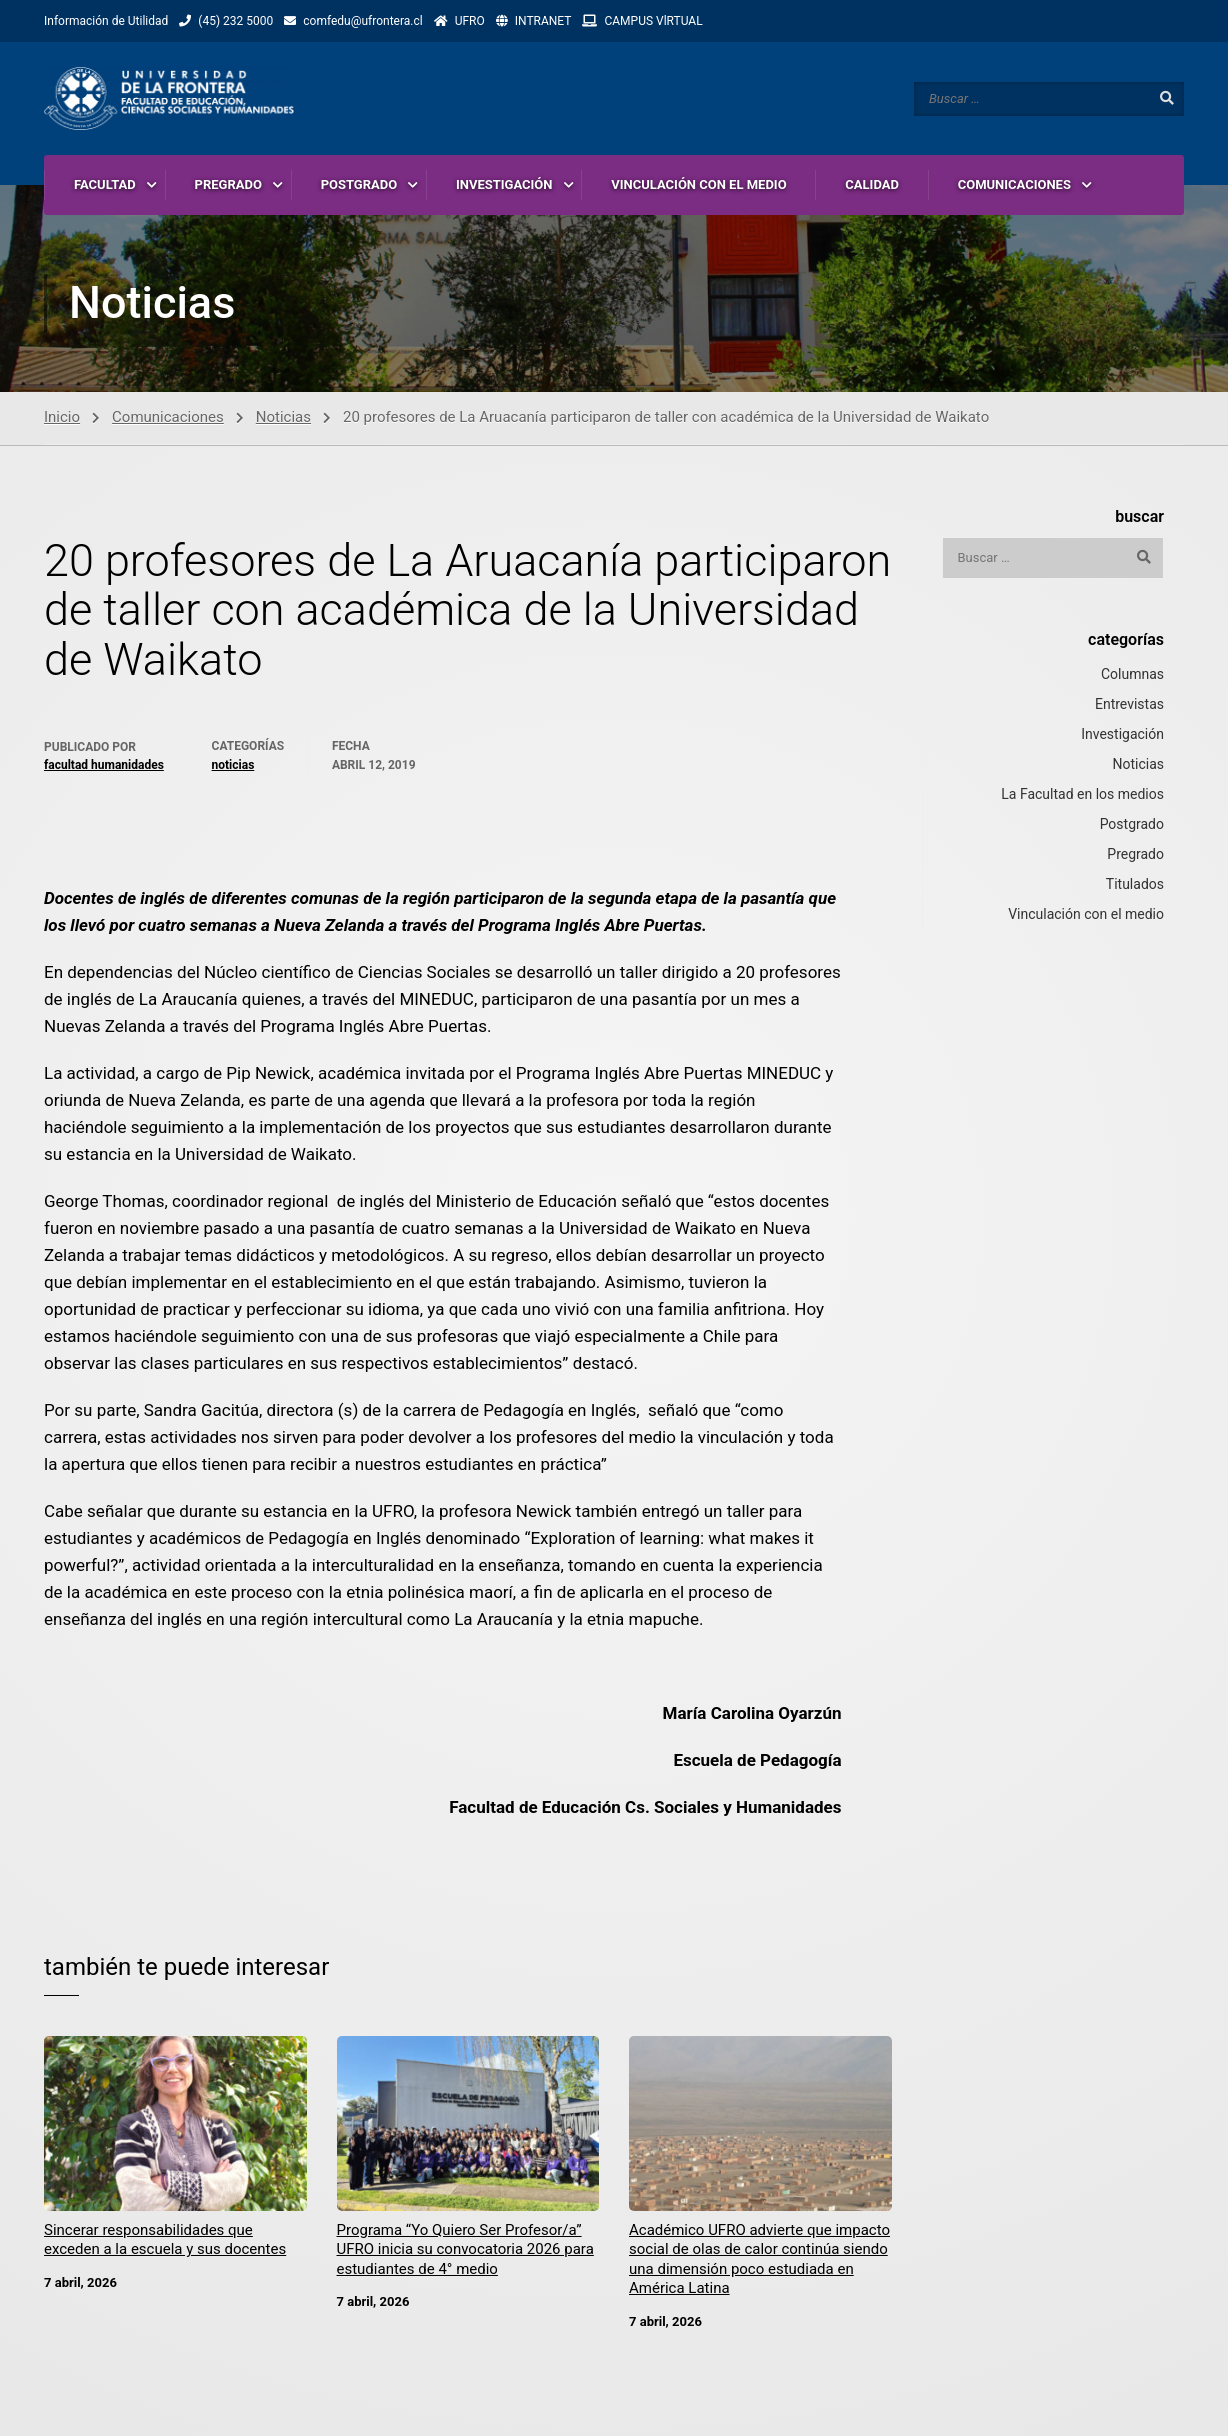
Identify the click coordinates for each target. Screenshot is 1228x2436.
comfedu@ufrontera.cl (362, 21)
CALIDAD (872, 184)
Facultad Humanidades (104, 766)
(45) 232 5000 (235, 21)
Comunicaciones (168, 418)
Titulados (1135, 885)
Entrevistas (1129, 705)
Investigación (1122, 735)
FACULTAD (105, 184)
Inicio (62, 418)
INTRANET (543, 21)
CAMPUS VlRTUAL (653, 21)
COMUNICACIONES (1014, 184)
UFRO (470, 21)
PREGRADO (228, 184)
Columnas (1132, 675)
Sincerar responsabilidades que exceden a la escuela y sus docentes (165, 2241)
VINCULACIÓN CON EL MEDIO (698, 184)
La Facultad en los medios (1082, 795)
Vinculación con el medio (1086, 915)
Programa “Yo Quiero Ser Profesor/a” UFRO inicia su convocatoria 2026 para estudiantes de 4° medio (465, 2250)
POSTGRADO (359, 184)
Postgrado (1132, 825)
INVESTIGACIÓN (504, 184)
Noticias (283, 418)
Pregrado (1135, 855)
